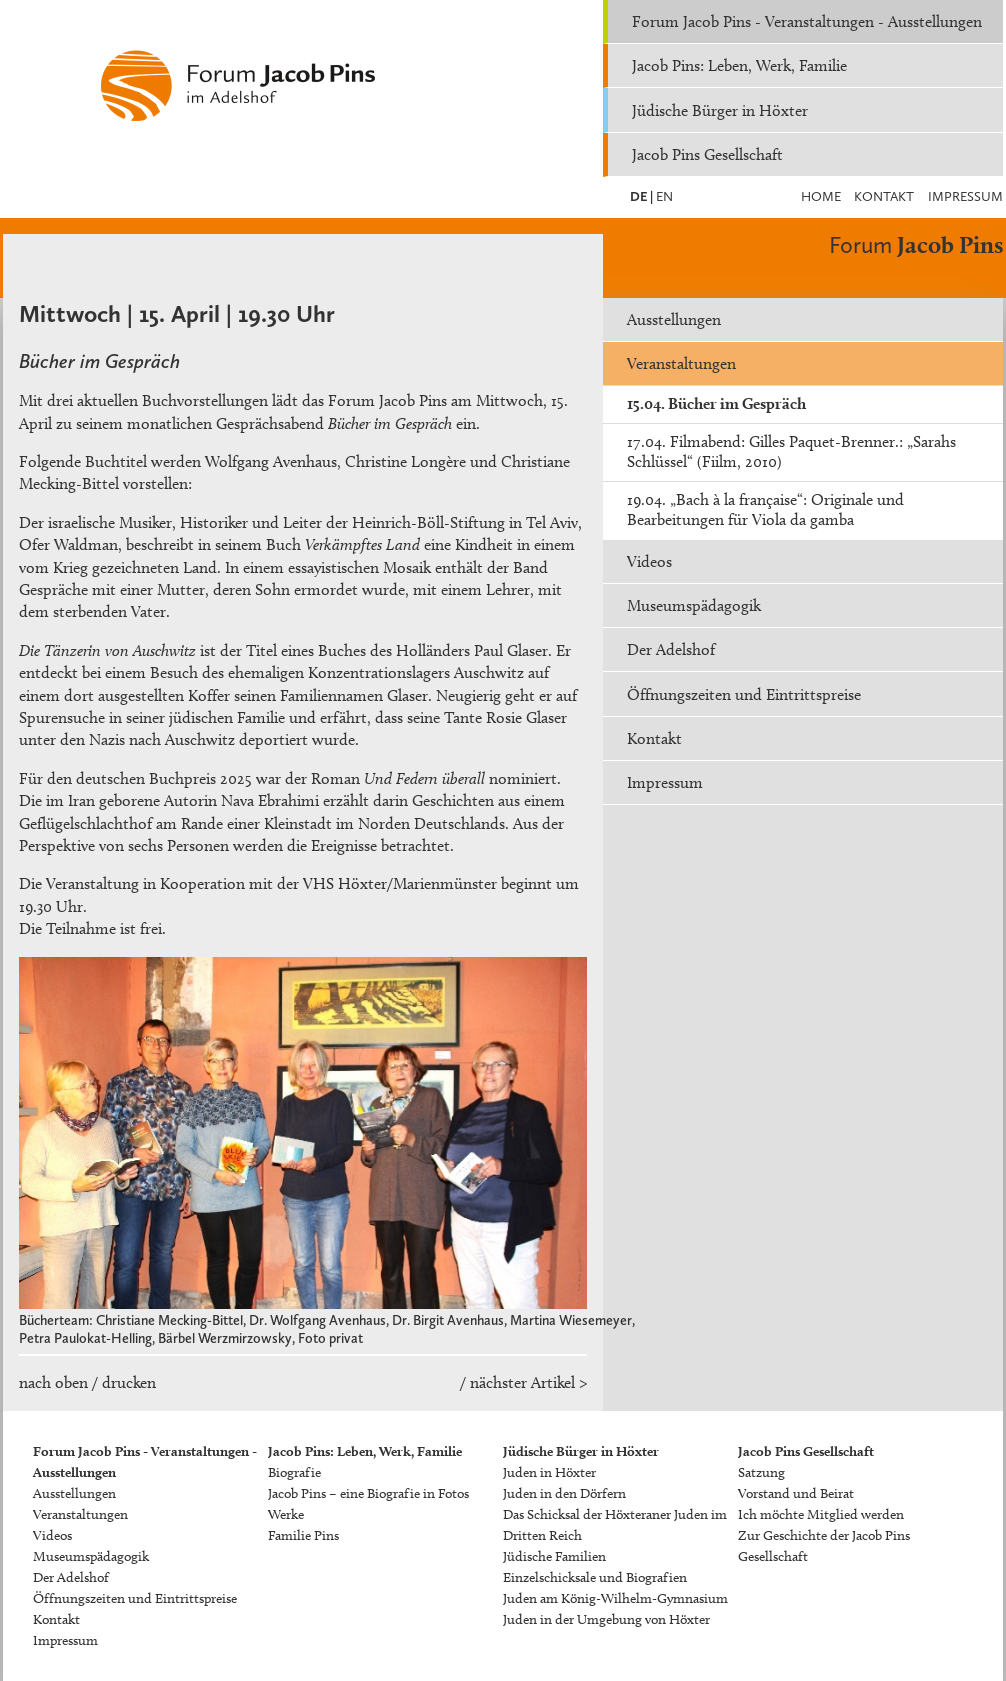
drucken (129, 1382)
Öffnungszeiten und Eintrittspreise (744, 694)
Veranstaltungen (681, 363)
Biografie (294, 1472)
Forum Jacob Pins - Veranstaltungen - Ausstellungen (807, 21)
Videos (649, 561)
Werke (286, 1514)
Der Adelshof (671, 649)
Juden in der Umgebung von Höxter (606, 1619)
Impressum (965, 196)
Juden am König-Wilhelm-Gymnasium (615, 1598)
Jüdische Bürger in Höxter (720, 110)
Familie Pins (303, 1535)
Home (821, 196)
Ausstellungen (674, 319)
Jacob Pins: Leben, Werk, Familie (739, 65)
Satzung (761, 1472)
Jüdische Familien (554, 1556)
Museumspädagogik (694, 605)
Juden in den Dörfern (564, 1493)
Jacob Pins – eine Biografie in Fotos (368, 1493)
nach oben (53, 1382)
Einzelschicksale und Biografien (595, 1577)
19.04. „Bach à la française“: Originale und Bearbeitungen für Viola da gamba (765, 509)
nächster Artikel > (528, 1382)
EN (663, 196)
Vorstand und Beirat (796, 1493)
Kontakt (884, 196)
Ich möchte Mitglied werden (821, 1514)
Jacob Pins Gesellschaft (707, 154)
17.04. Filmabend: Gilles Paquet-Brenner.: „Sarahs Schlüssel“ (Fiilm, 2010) (791, 451)
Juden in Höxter (549, 1472)
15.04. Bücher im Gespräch (716, 403)
